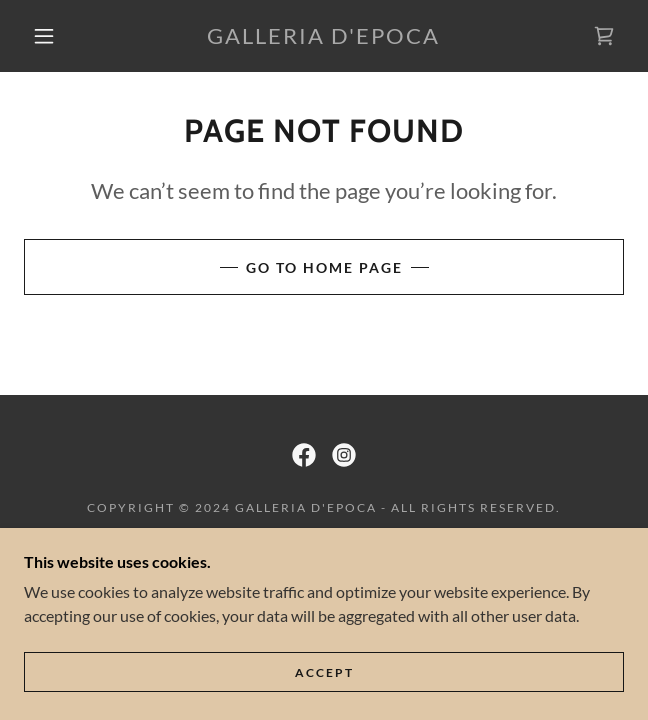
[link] (324, 36)
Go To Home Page (324, 267)
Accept (324, 672)
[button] (54, 36)
